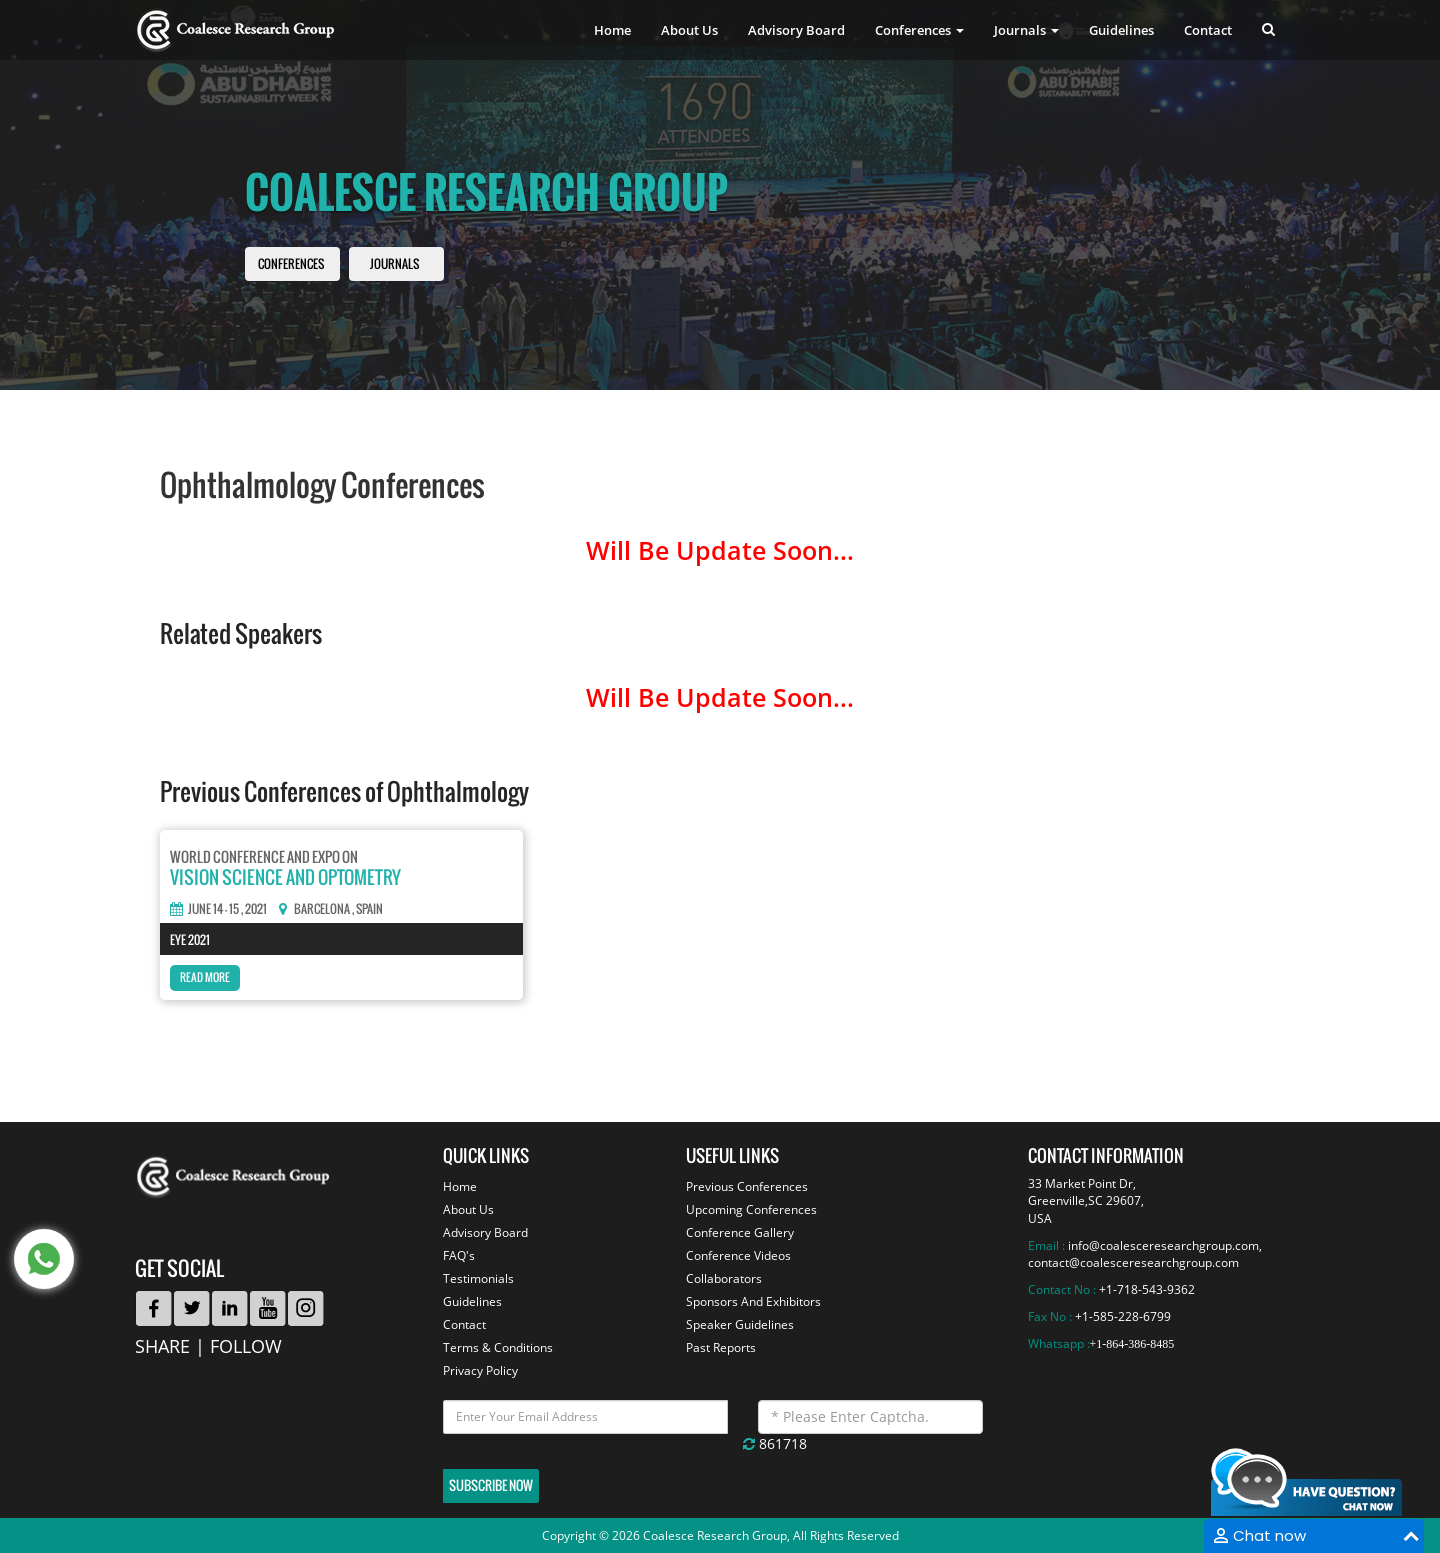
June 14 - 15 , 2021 (218, 909)
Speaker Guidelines (740, 1324)
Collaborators (724, 1278)
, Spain (367, 909)
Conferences (291, 264)
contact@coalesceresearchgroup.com (1133, 1262)
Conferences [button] (919, 30)
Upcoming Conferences (751, 1209)
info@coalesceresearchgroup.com (1163, 1245)
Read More (205, 977)
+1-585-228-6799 (1123, 1316)
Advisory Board (796, 30)
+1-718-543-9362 (1147, 1289)
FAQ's (459, 1255)
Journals (394, 264)
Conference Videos (738, 1255)
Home (612, 30)
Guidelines (1121, 30)
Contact (1208, 30)
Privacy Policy (480, 1370)
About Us (689, 30)
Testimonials (478, 1278)
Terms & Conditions (498, 1347)
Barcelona (322, 909)
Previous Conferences (747, 1186)
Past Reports (721, 1347)
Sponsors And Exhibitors (753, 1301)
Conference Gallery (740, 1232)
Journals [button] (1026, 30)
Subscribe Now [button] (491, 1485)
